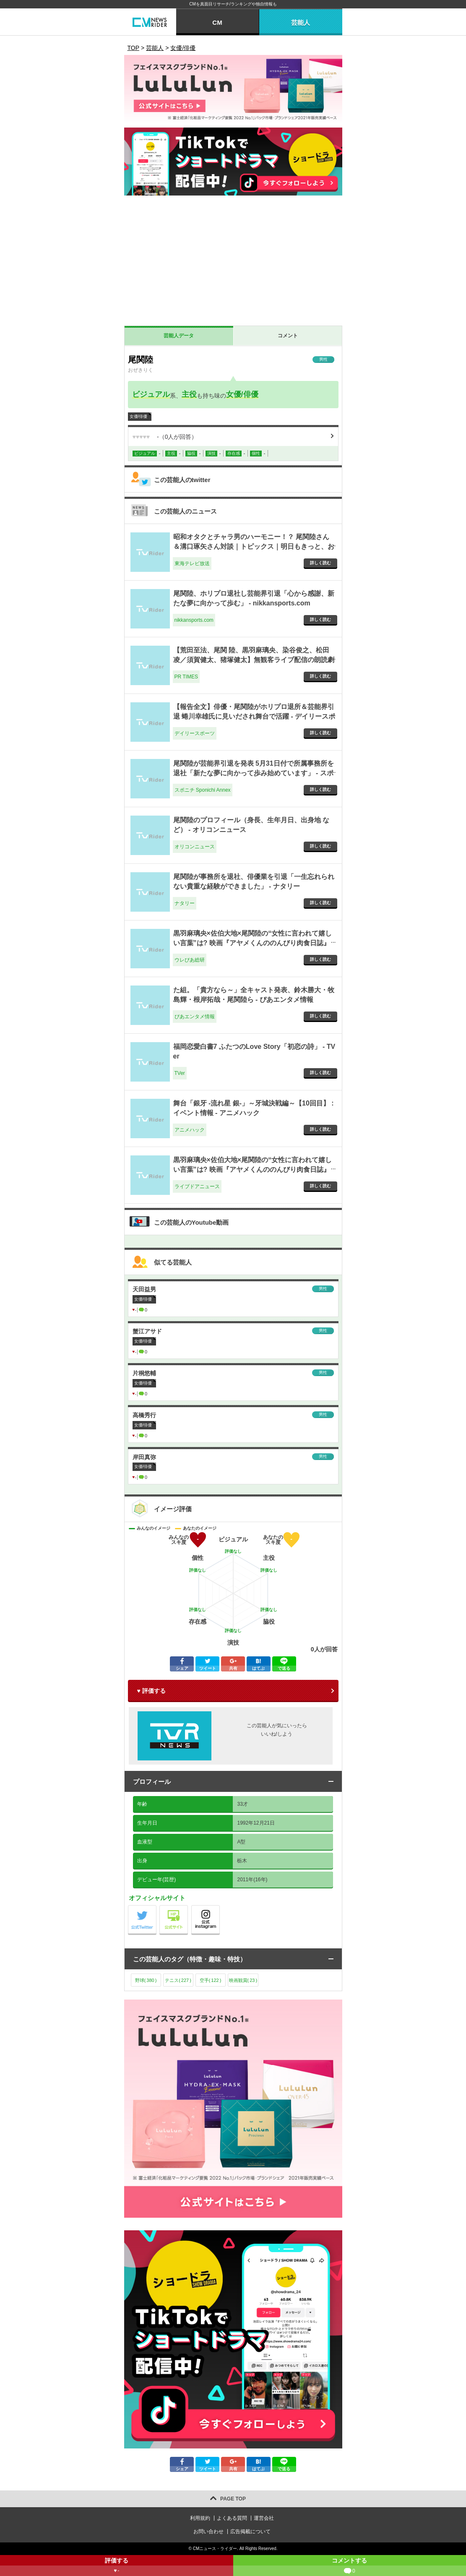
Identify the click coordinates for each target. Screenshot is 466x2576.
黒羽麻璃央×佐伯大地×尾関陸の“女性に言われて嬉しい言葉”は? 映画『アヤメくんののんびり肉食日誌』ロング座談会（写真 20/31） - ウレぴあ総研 (252, 943)
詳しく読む (320, 563)
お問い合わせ (208, 2531)
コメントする (349, 2566)
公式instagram (219, 1907)
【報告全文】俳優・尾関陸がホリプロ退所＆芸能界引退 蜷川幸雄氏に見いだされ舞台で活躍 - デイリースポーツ (254, 716)
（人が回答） (165, 436)
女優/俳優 (242, 394)
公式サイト (187, 1907)
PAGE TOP (233, 2499)
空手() (210, 1980)
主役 (189, 394)
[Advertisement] (233, 262)
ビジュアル (151, 394)
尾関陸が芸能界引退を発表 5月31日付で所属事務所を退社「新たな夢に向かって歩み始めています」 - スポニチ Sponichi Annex (253, 773)
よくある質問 (232, 2518)
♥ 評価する (151, 1690)
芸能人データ (179, 336)
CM (217, 22)
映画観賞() (243, 1980)
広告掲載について (250, 2531)
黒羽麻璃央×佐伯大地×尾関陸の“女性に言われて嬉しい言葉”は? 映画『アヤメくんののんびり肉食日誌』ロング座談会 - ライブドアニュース (252, 1169)
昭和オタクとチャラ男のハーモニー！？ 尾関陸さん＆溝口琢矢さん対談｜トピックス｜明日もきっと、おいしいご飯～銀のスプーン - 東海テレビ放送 (253, 546)
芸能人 (300, 22)
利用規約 (200, 2518)
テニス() (178, 1980)
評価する (116, 2566)
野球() (146, 1980)
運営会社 (264, 2518)
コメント (288, 336)
